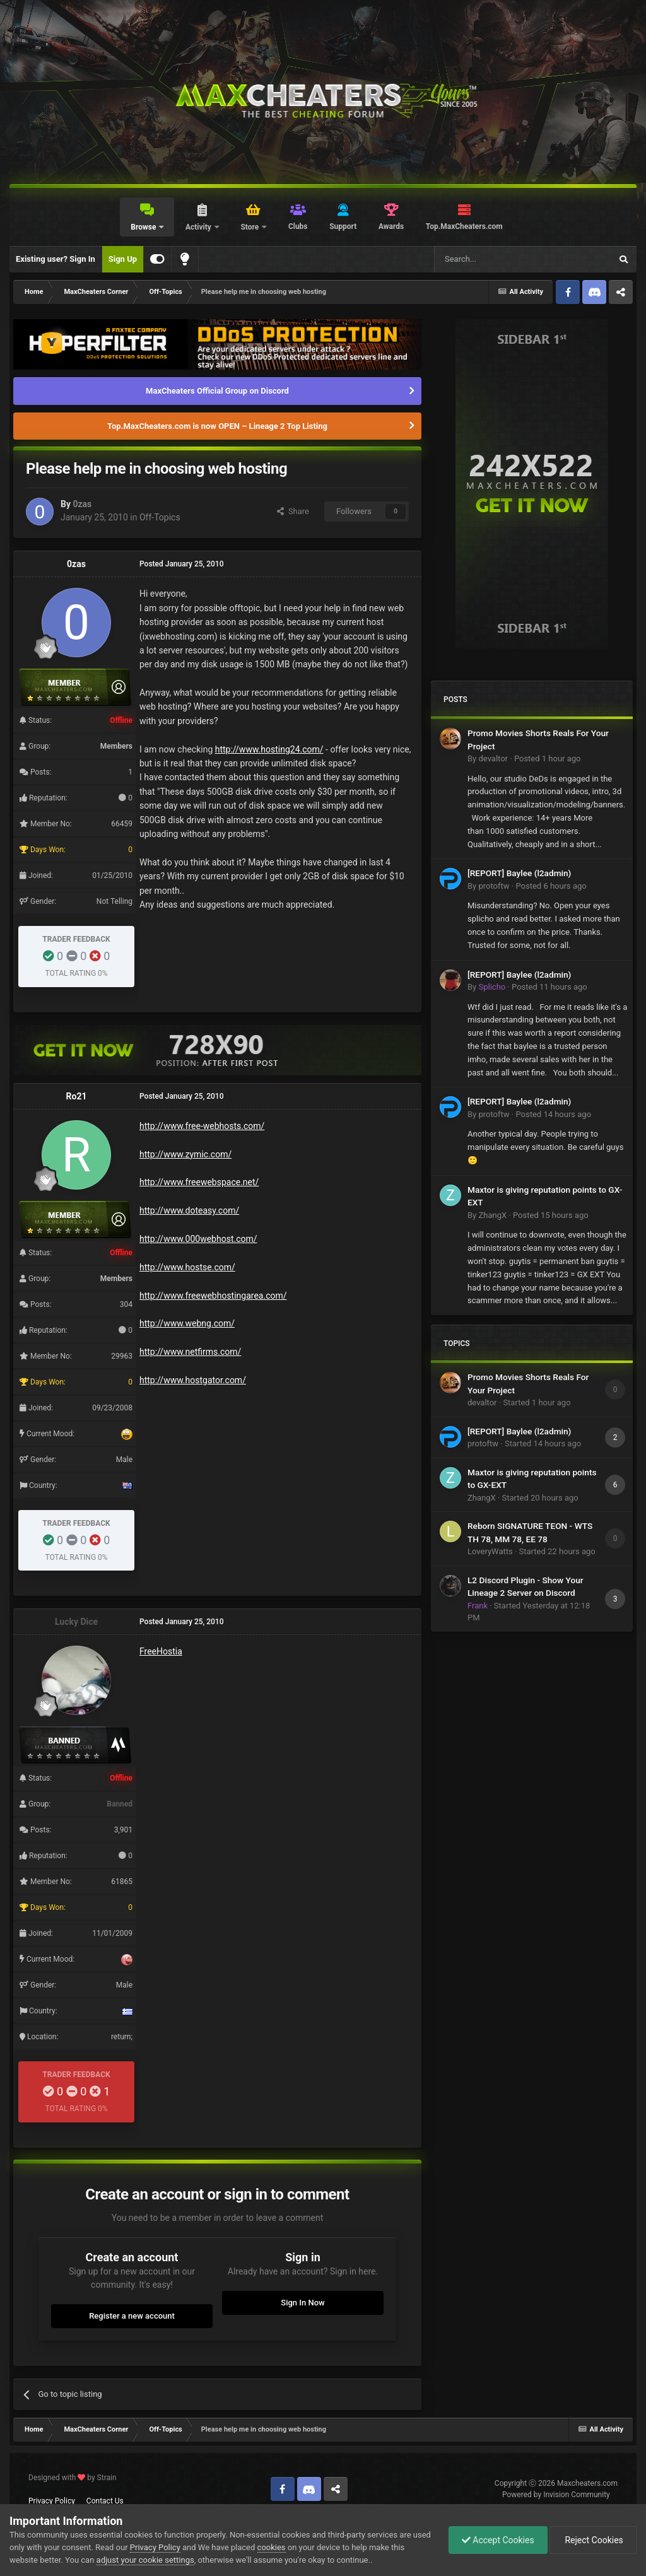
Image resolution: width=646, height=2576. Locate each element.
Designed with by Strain (72, 2477)
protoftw (493, 886)
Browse (144, 227)
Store (250, 227)
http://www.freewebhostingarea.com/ (213, 1296)
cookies (271, 2547)
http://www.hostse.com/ (187, 1267)
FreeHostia (160, 1651)
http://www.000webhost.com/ (198, 1239)
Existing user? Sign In (55, 259)
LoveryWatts (490, 1551)
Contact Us (105, 2501)
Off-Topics (159, 517)
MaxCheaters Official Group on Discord (217, 390)
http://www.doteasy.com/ (189, 1210)
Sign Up (123, 259)
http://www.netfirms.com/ (190, 1352)
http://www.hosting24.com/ (269, 749)
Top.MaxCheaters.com (464, 226)
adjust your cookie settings (145, 2560)
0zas (82, 504)
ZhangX (492, 1215)
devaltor (493, 758)
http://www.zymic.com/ (185, 1154)
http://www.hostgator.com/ (192, 1380)
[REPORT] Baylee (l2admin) (519, 873)
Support (342, 226)
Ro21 (76, 1096)
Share (293, 511)
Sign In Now (302, 2302)
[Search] (493, 259)
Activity (199, 227)
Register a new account (132, 2316)
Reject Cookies (593, 2540)
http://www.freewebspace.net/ (199, 1182)
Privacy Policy (51, 2501)
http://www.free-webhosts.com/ (201, 1126)
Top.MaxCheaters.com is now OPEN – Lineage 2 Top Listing (217, 426)
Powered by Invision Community (556, 2494)
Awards (391, 226)
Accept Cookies (498, 2540)
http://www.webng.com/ (187, 1323)
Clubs (298, 226)
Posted (547, 758)
